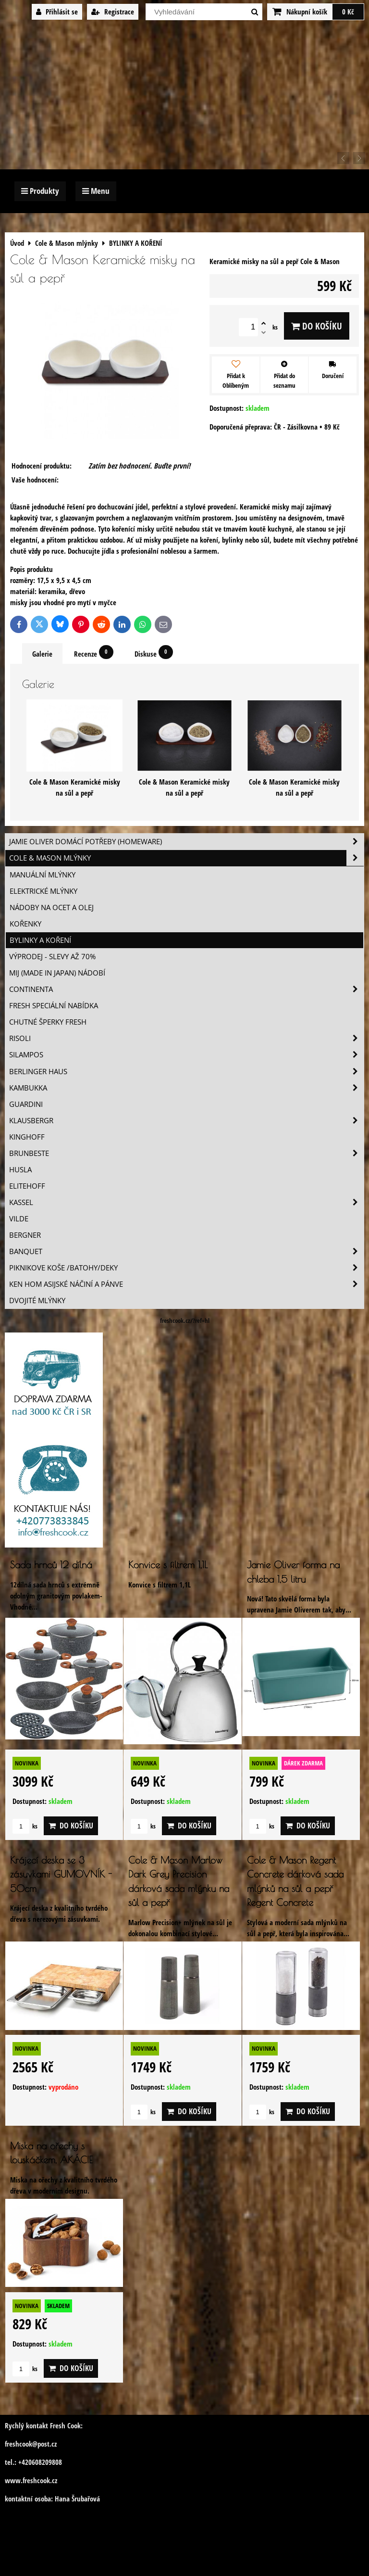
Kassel (186, 1202)
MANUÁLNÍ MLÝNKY (42, 875)
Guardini (26, 1104)
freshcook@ (21, 2444)
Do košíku (316, 325)
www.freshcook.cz (31, 2480)
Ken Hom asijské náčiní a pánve (186, 1284)
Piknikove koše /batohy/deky (186, 1268)
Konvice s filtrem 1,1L (168, 1564)
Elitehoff (27, 1186)
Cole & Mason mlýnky (186, 858)
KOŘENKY (25, 924)
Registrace (112, 12)
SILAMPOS (186, 1055)
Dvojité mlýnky (37, 1300)
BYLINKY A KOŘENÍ (40, 940)
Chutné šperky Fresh (47, 1022)
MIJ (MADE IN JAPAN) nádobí (57, 973)
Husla (20, 1170)
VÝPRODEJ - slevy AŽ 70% (52, 957)
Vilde (18, 1219)
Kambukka (186, 1088)
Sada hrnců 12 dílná (51, 1564)
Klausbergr (186, 1121)
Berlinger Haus (186, 1071)
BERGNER (25, 1235)
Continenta (186, 989)
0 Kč (348, 12)
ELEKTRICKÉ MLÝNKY (43, 891)
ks (24, 1826)
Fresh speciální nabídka (53, 1006)
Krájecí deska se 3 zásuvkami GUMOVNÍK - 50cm (61, 1874)
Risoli (186, 1038)
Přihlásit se (57, 12)
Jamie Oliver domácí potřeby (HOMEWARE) (186, 842)
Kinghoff (27, 1137)
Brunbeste (186, 1153)
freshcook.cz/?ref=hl (184, 1320)
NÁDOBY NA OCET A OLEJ (52, 907)
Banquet (186, 1251)
